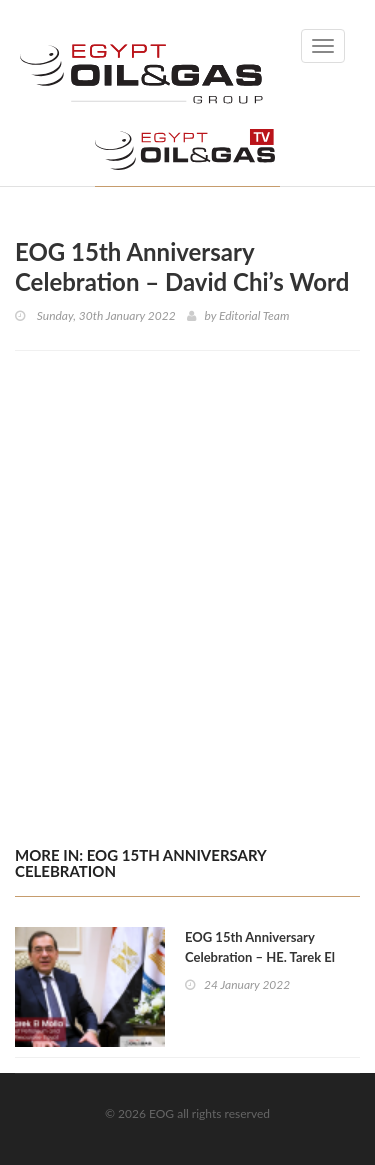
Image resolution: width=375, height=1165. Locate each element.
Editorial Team (254, 315)
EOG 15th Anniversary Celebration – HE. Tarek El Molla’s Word (260, 957)
